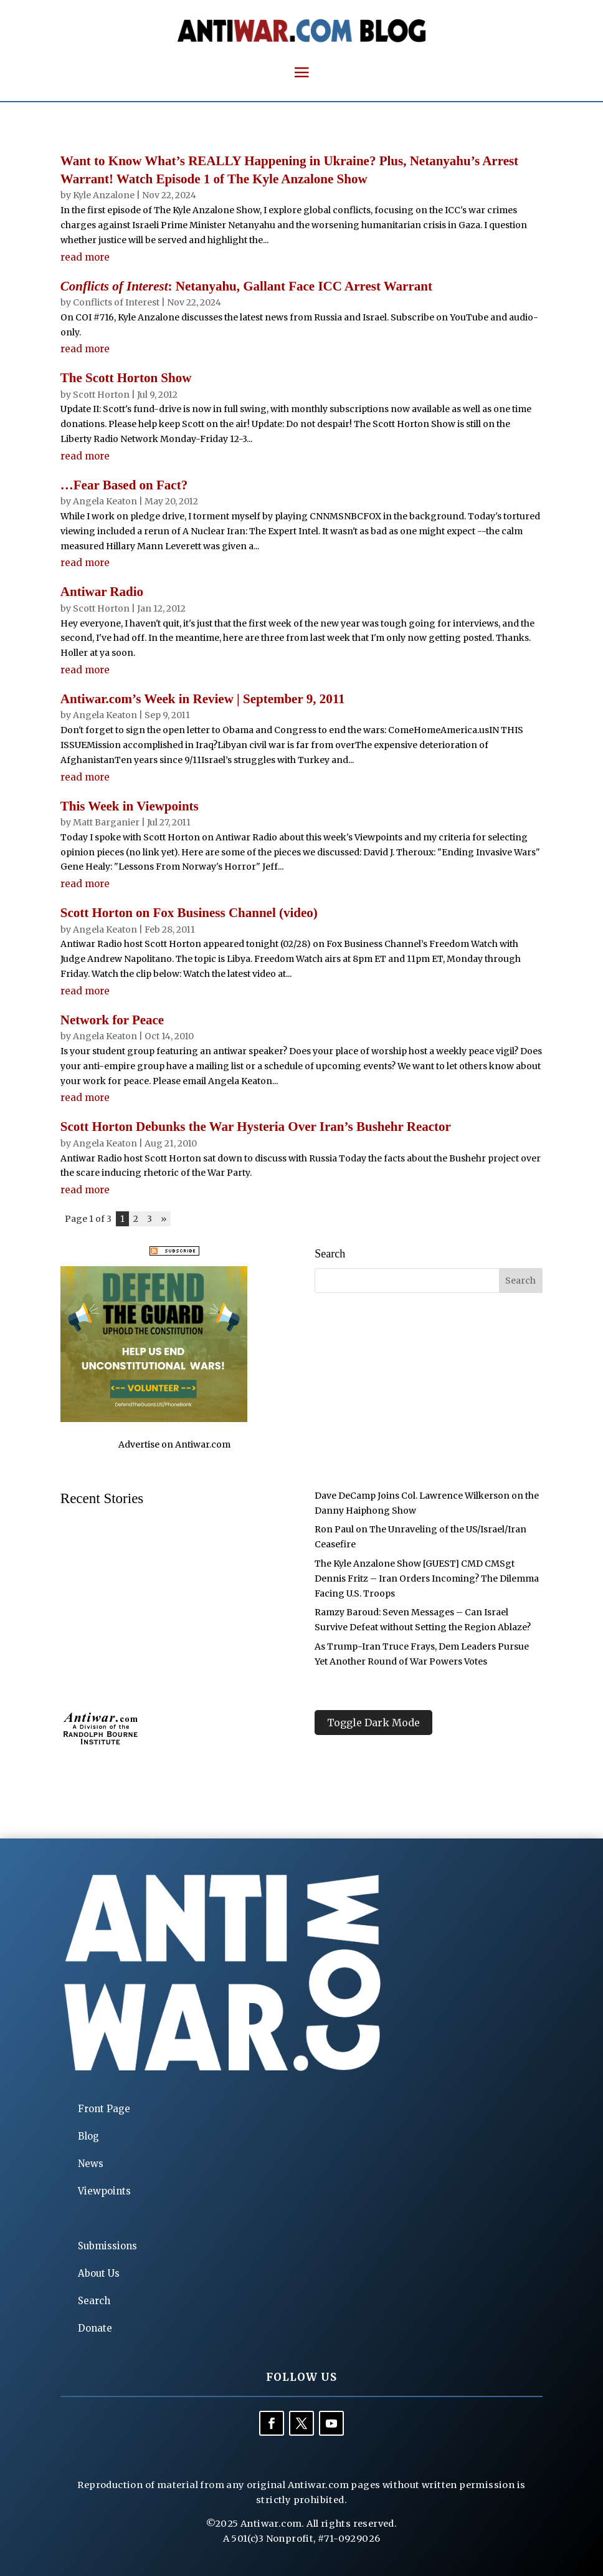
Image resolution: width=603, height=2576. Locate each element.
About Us (99, 2273)
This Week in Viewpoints (129, 806)
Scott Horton (101, 394)
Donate (95, 2328)
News (90, 2164)
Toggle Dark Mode (373, 1722)
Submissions (107, 2246)
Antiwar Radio (101, 591)
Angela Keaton (105, 501)
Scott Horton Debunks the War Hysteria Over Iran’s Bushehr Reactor (255, 1126)
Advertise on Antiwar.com (174, 1444)
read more (85, 257)
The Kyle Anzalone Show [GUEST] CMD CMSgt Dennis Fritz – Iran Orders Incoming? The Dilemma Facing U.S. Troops (427, 1578)
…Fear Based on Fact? (124, 485)
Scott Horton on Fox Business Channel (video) (189, 912)
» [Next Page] (163, 1218)
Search (94, 2301)
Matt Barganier (106, 822)
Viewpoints (104, 2191)
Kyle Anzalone (104, 195)
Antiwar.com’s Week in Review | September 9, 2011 (202, 698)
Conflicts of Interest (116, 302)
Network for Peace (112, 1019)
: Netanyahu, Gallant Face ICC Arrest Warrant (246, 286)
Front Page (104, 2109)
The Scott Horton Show (126, 377)
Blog (88, 2136)
